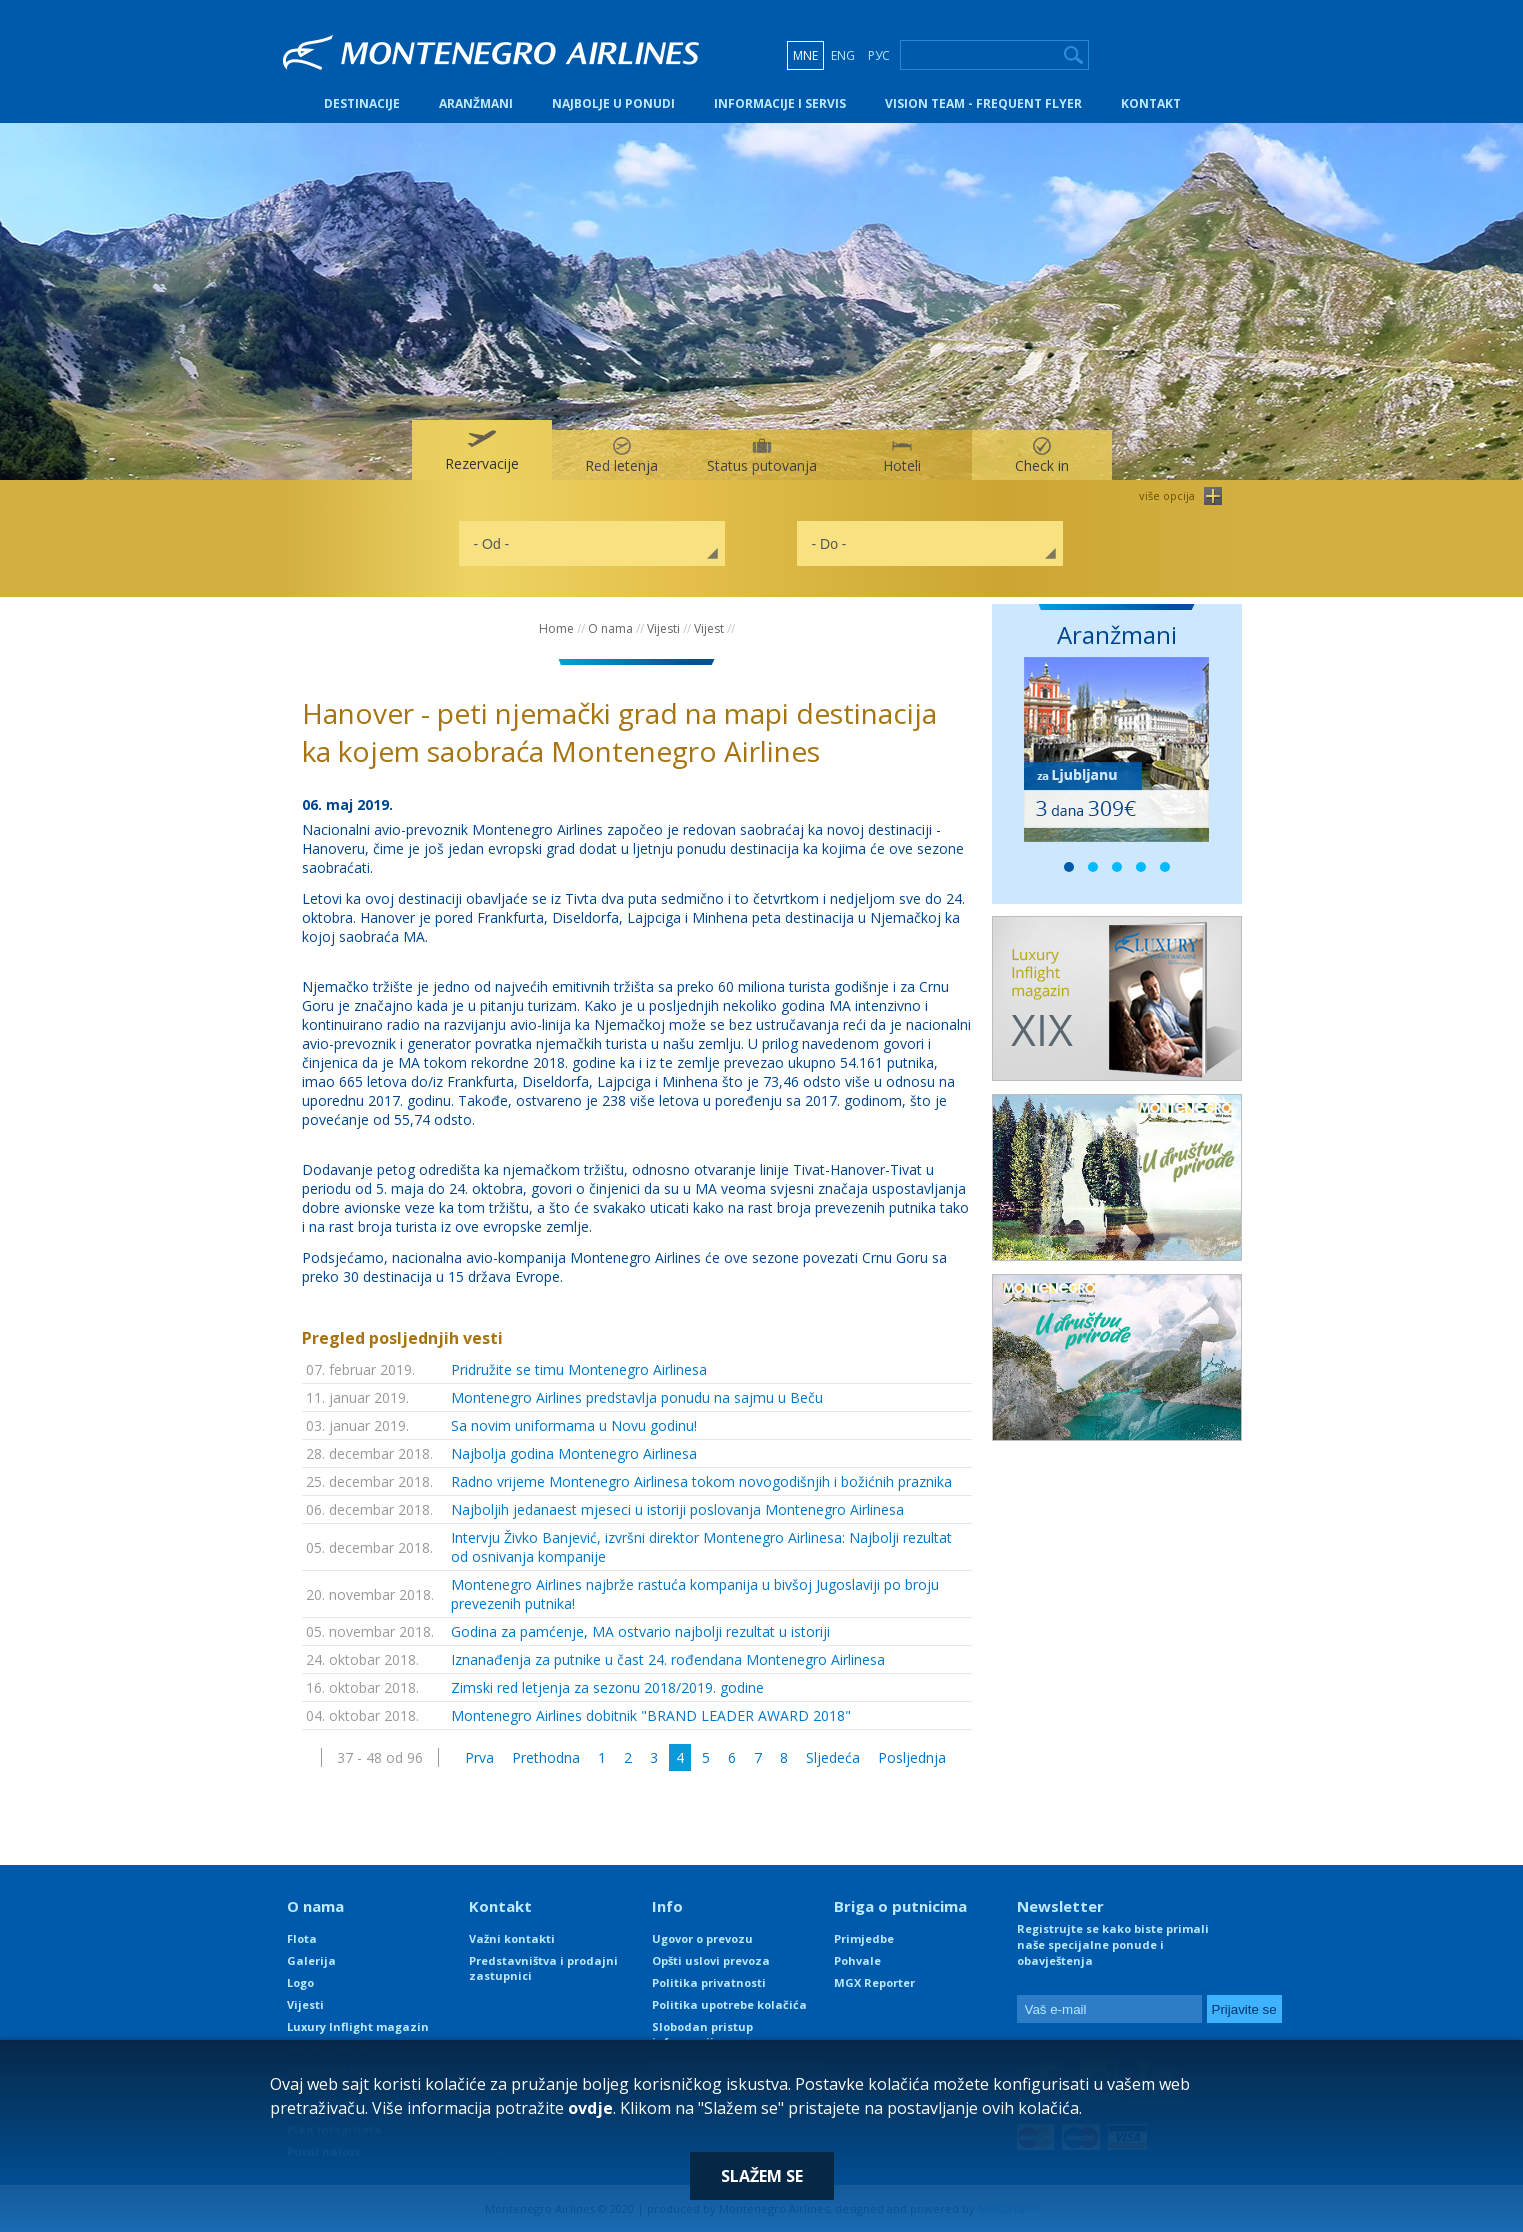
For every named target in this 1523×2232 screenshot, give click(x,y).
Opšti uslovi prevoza (711, 1960)
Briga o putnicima (900, 1906)
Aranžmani (476, 103)
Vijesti (663, 628)
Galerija (311, 1960)
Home (556, 628)
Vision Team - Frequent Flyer (983, 103)
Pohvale (857, 1960)
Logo (300, 1982)
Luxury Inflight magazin (358, 2026)
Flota (302, 1938)
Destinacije (362, 103)
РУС (879, 55)
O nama (610, 628)
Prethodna (546, 1757)
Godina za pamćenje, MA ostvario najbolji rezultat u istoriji (640, 1631)
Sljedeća (833, 1757)
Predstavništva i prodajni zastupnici (543, 1968)
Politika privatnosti (709, 1982)
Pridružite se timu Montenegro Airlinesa (579, 1369)
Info (667, 1906)
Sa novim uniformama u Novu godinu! (574, 1425)
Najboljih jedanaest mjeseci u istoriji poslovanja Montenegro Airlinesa (677, 1509)
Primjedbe (864, 1938)
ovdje (590, 2108)
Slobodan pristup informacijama (702, 2034)
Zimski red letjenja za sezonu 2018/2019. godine (607, 1687)
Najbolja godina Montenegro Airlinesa (574, 1453)
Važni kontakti (512, 1938)
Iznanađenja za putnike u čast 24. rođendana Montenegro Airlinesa (668, 1659)
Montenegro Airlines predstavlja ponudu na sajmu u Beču (637, 1397)
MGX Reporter (874, 1982)
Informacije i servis (780, 103)
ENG (843, 55)
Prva (479, 1757)
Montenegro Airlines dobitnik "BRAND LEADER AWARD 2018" (651, 1715)
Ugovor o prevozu (702, 1938)
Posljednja (912, 1757)
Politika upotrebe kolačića (729, 2004)
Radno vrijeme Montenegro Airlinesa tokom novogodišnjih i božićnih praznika (701, 1481)
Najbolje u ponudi (613, 103)
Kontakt (1151, 103)
